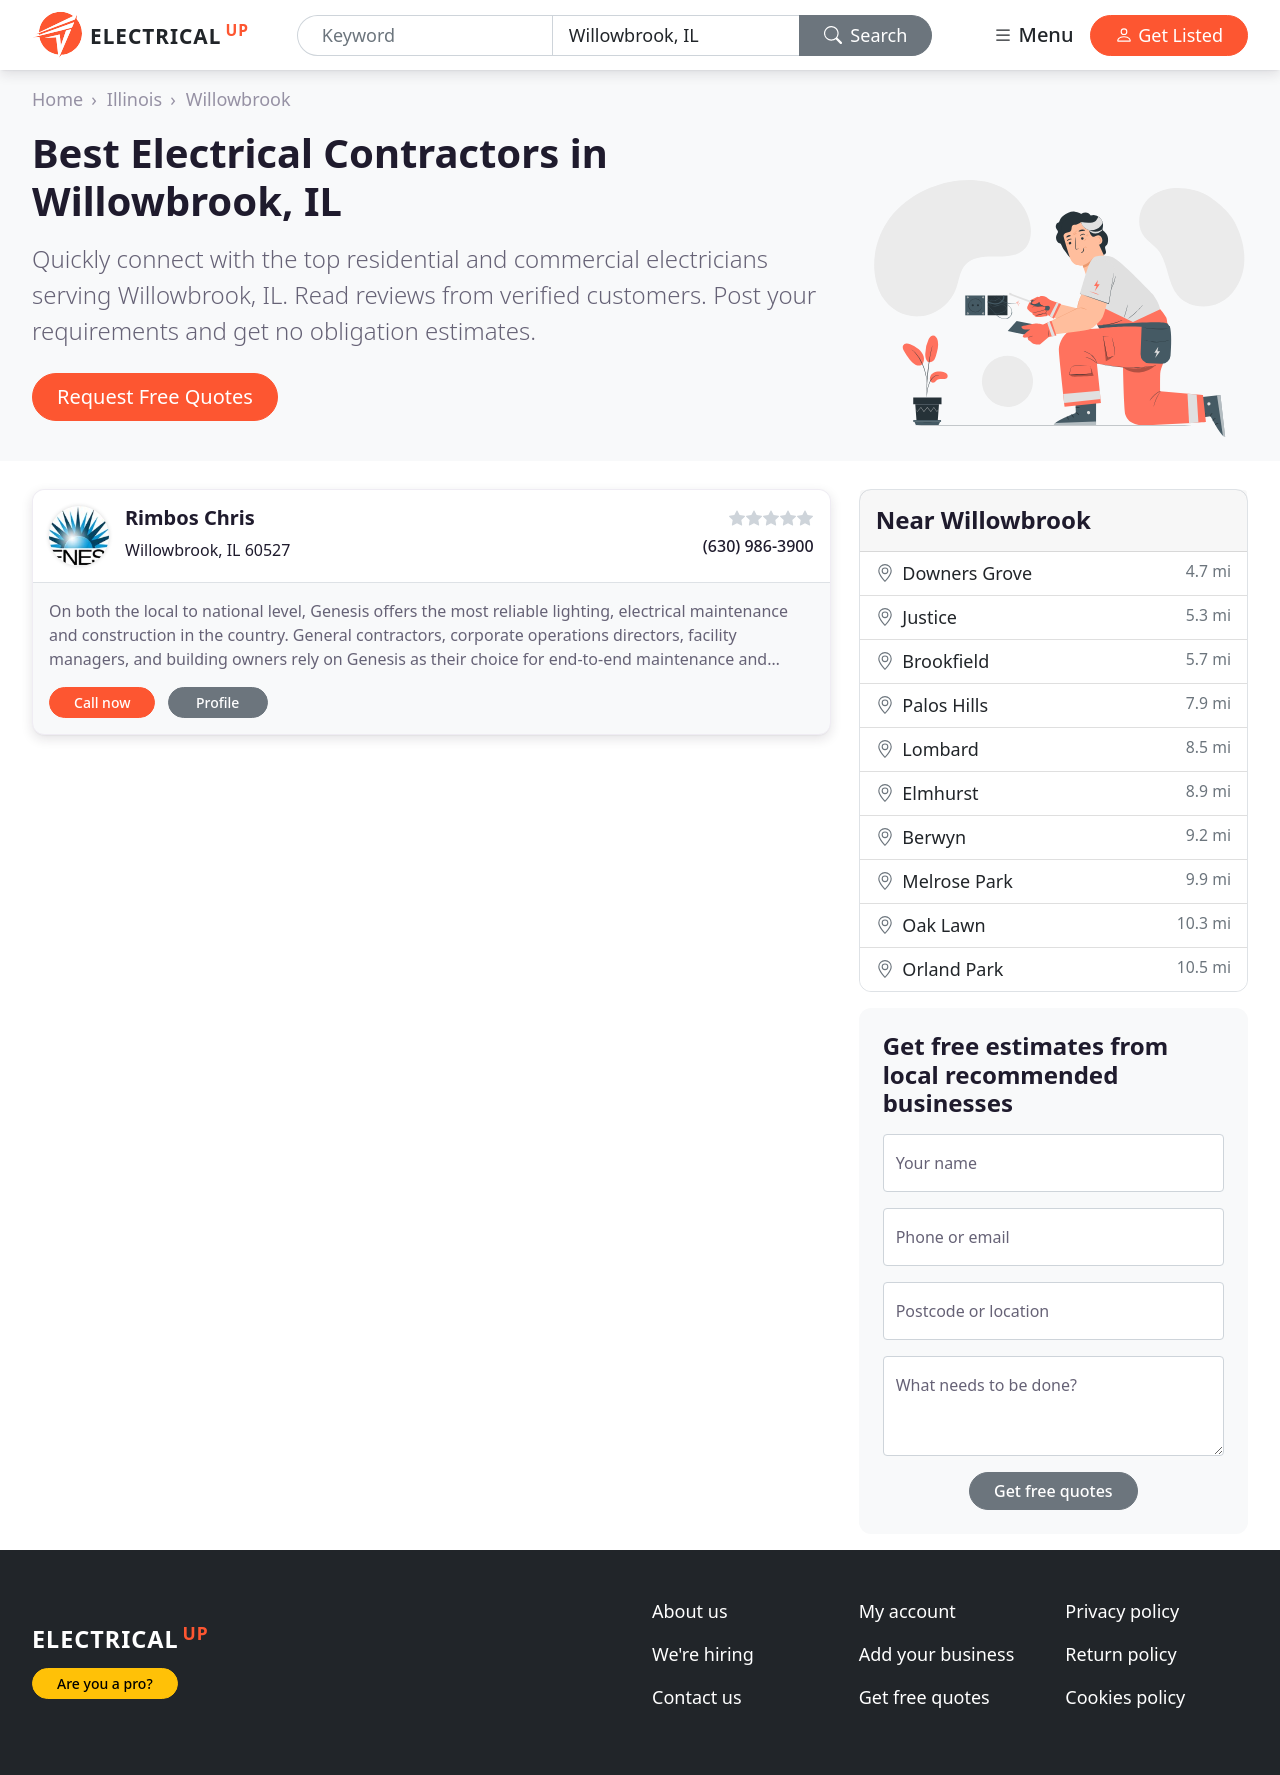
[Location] (676, 35)
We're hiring (703, 1654)
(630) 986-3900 (758, 546)
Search (866, 35)
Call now (102, 702)
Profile (217, 702)
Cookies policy (1125, 1697)
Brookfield (1053, 660)
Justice (1053, 616)
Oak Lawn (1053, 924)
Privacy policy (1122, 1611)
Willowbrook (238, 99)
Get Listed (1169, 35)
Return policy (1120, 1654)
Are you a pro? (105, 1683)
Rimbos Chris (190, 517)
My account (907, 1611)
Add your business (937, 1654)
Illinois (134, 99)
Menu (1033, 34)
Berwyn (1053, 836)
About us (690, 1611)
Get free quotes (1053, 1491)
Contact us (697, 1697)
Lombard (1053, 748)
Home (57, 99)
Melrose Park (1053, 880)
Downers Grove (1053, 572)
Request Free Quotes (155, 396)
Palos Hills (1053, 704)
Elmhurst (1053, 792)
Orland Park (1053, 968)
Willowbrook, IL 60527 (207, 550)
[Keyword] (425, 35)
